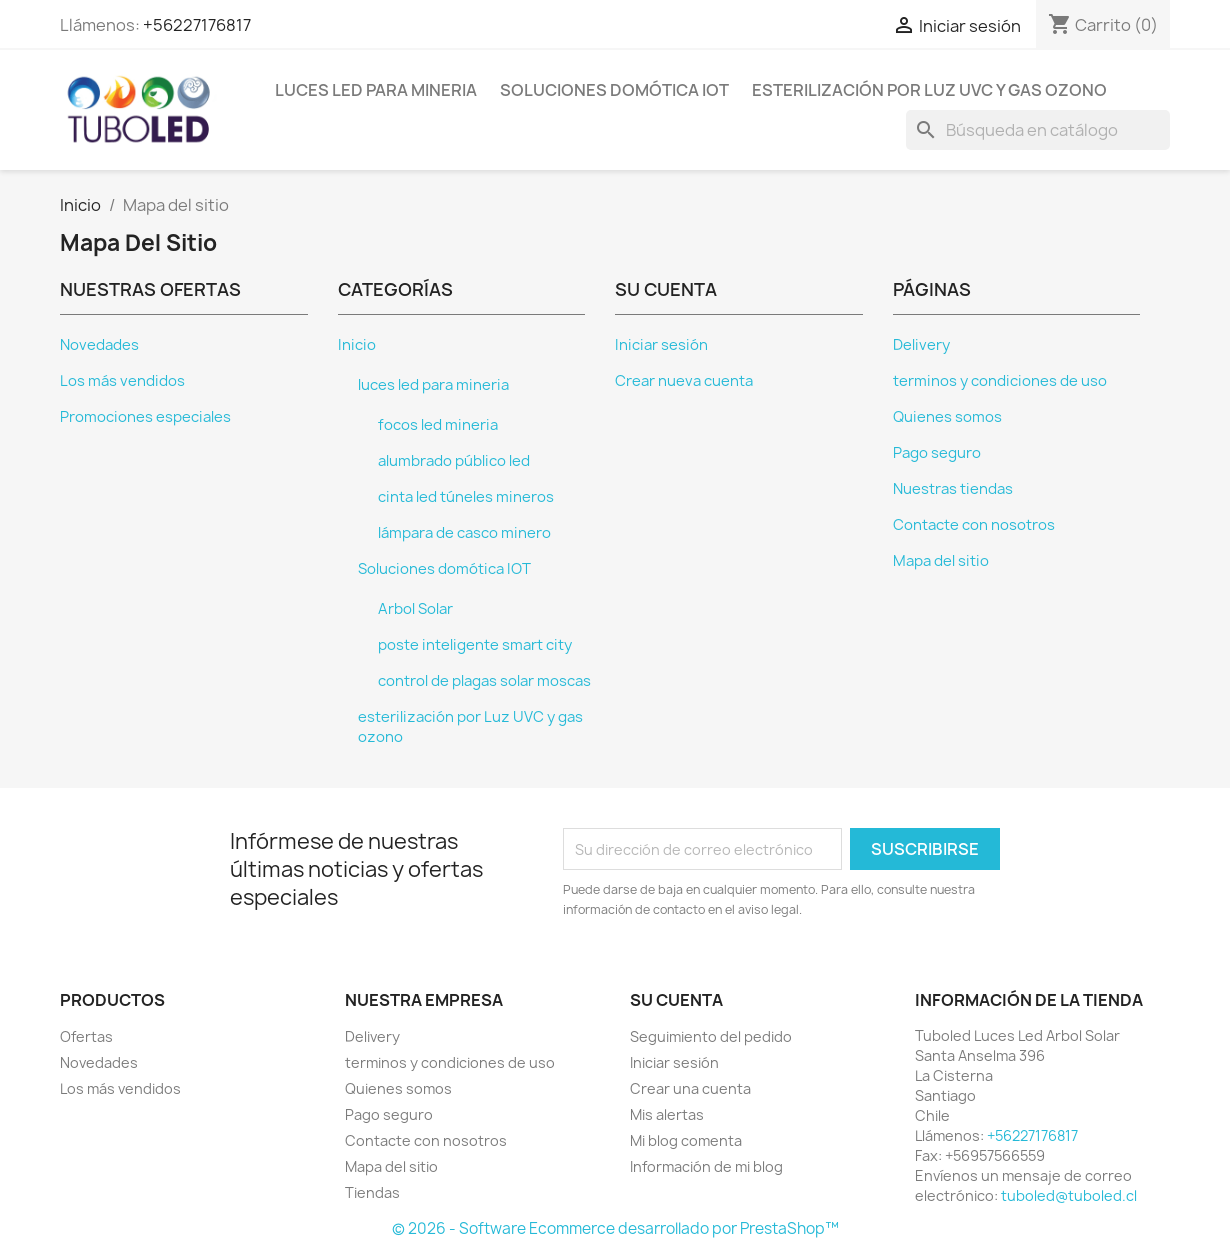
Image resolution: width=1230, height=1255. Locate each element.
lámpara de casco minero (464, 533)
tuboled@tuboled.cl (1069, 1195)
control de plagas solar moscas (484, 681)
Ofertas (86, 1036)
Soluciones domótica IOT (614, 90)
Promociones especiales (145, 417)
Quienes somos (947, 417)
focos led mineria (438, 425)
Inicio (357, 345)
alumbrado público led (454, 461)
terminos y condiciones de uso (1000, 381)
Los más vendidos (122, 381)
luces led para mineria (376, 90)
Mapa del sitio (941, 561)
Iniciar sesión (661, 345)
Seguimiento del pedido (711, 1036)
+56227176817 (197, 25)
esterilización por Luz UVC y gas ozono (929, 90)
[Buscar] (1038, 130)
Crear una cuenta (690, 1088)
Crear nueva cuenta (684, 381)
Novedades (99, 345)
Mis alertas (667, 1114)
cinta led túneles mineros (466, 497)
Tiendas (372, 1192)
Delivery (921, 345)
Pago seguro (937, 453)
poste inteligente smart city (475, 645)
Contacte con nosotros (974, 525)
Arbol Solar (415, 609)
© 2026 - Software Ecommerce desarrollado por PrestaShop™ (615, 1228)
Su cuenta (676, 1000)
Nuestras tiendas (953, 489)
